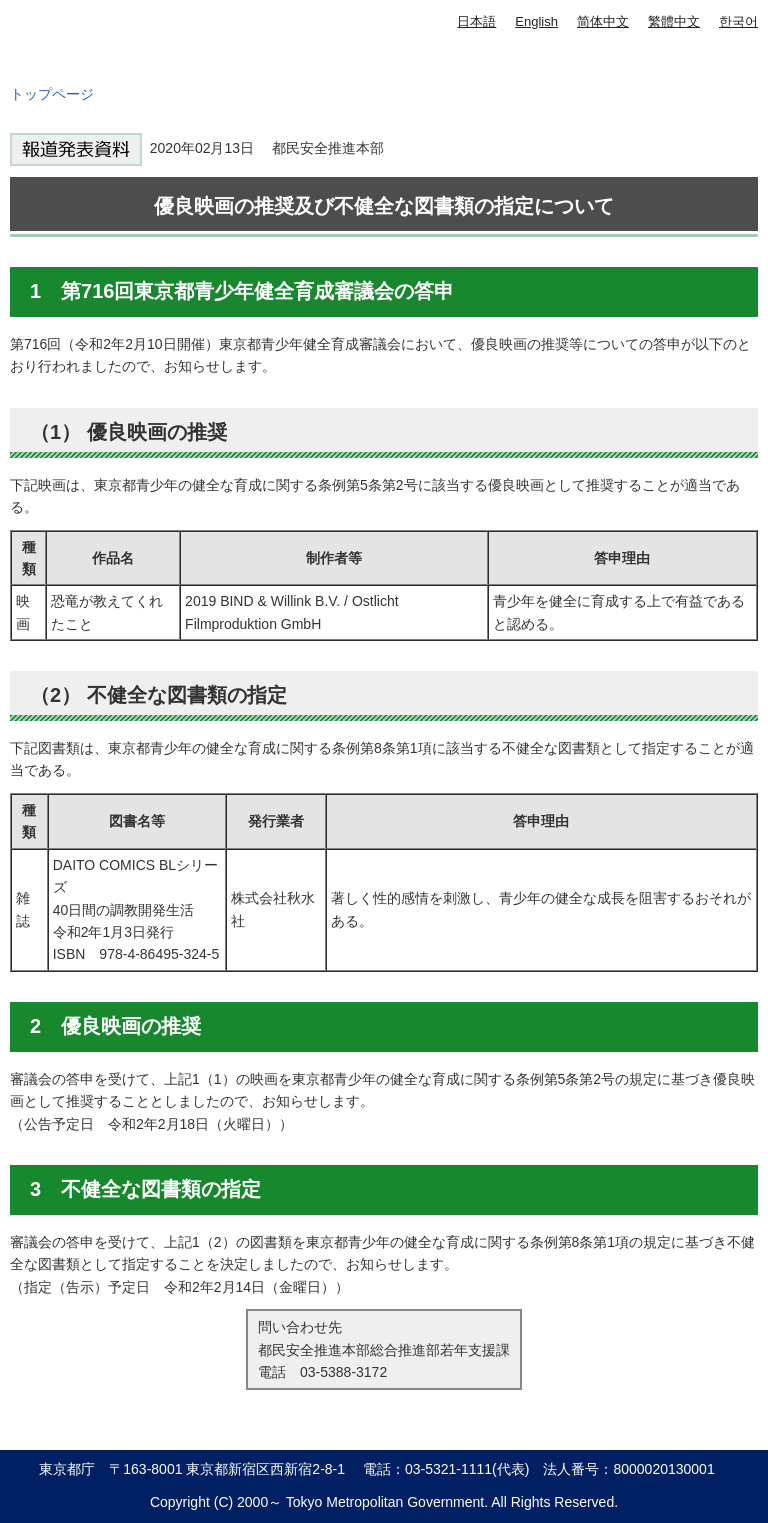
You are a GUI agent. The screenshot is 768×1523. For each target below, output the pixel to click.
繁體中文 (674, 21)
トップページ (52, 94)
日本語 (476, 21)
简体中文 (603, 21)
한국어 (738, 21)
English (536, 21)
